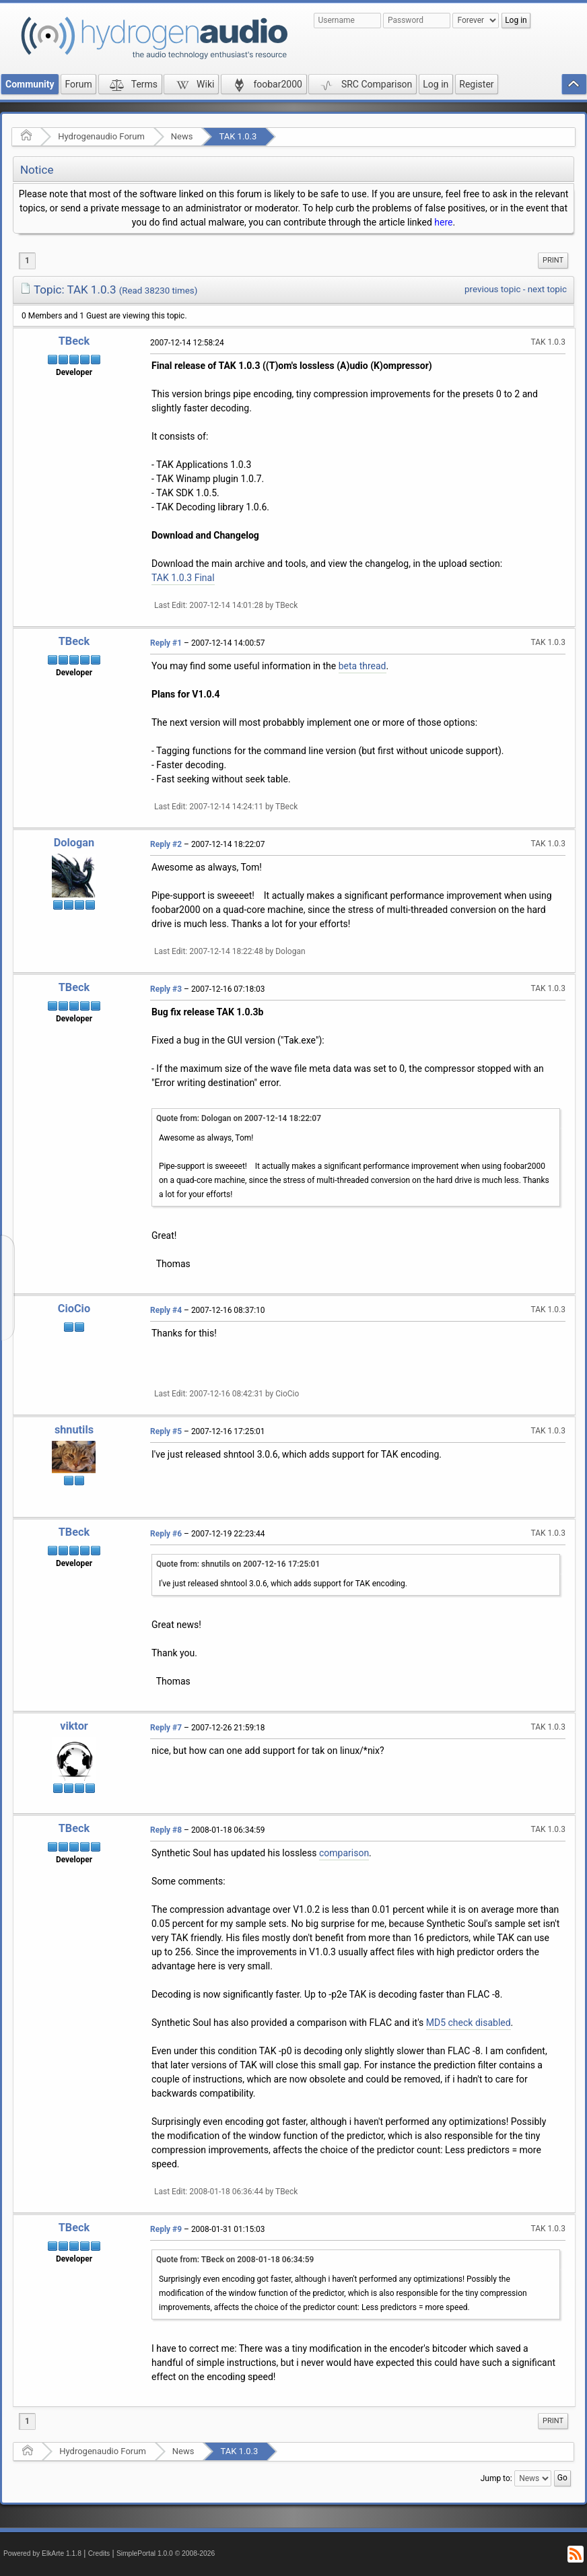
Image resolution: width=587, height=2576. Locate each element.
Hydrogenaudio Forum (101, 136)
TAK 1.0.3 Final (183, 577)
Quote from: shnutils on (238, 1564)
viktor (74, 1726)
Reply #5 (166, 1431)
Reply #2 (166, 844)
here (443, 222)
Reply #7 (166, 1727)
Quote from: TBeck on (235, 2259)
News (182, 136)
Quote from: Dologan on (238, 1118)
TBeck (74, 341)
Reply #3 (166, 989)
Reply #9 (166, 2229)
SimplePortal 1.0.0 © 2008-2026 (165, 2553)
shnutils (74, 1429)
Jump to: (496, 2478)
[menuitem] (553, 260)
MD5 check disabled (468, 2022)
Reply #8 (166, 1830)
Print (553, 260)
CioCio (74, 1308)
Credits (99, 2553)
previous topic (492, 289)
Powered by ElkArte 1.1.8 (42, 2553)
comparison (344, 1853)
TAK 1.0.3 (237, 136)
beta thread (362, 665)
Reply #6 (166, 1533)
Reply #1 (166, 643)
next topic (547, 289)
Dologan (74, 842)
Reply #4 (166, 1310)
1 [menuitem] (27, 260)
